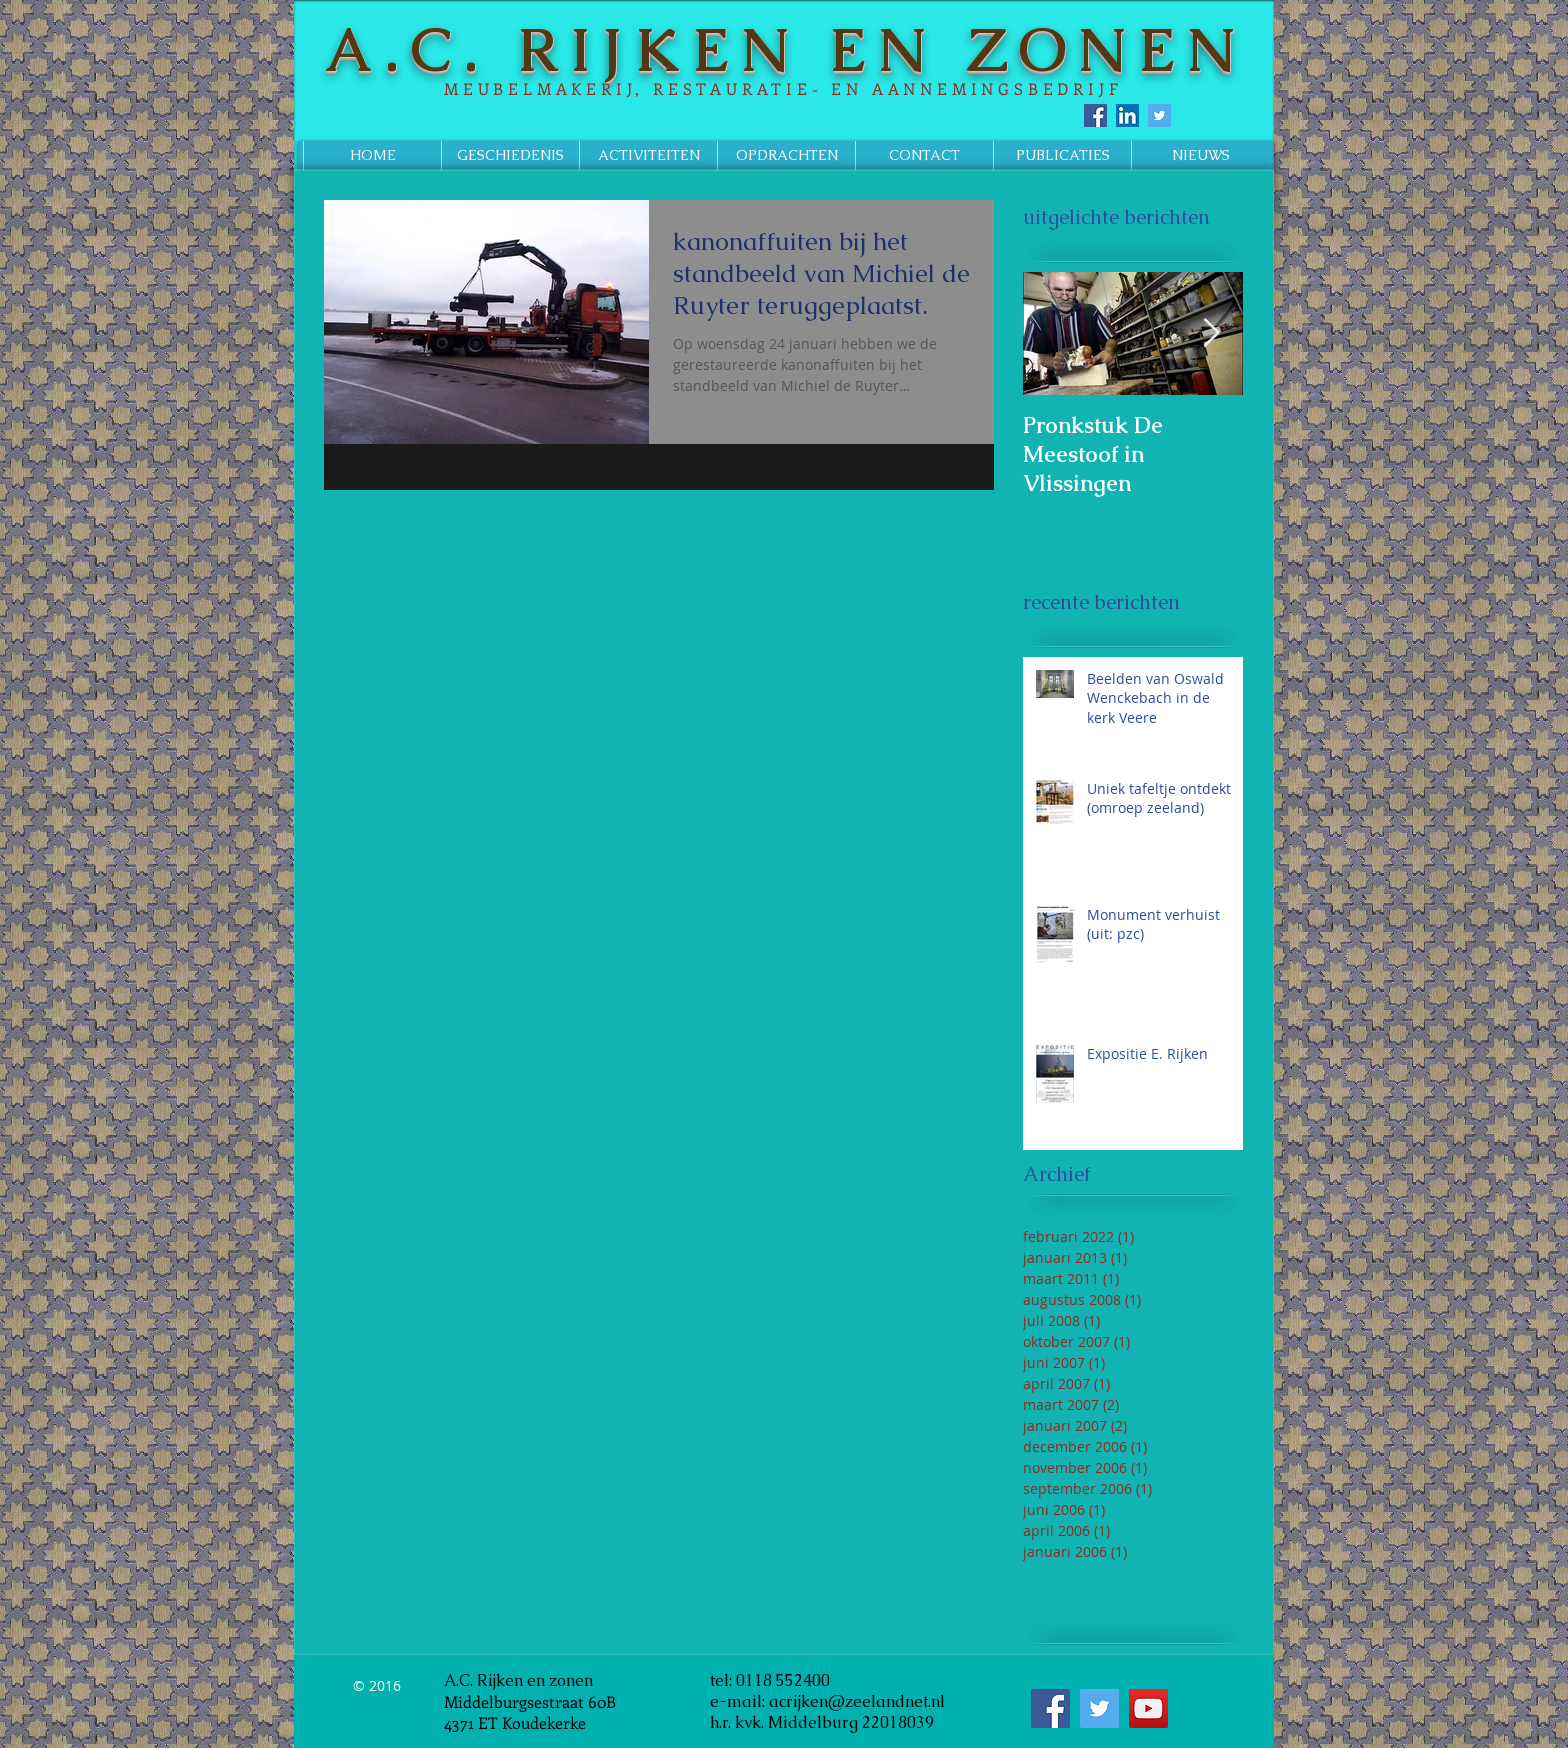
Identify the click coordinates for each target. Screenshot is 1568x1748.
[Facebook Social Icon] (1095, 115)
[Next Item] (1211, 333)
